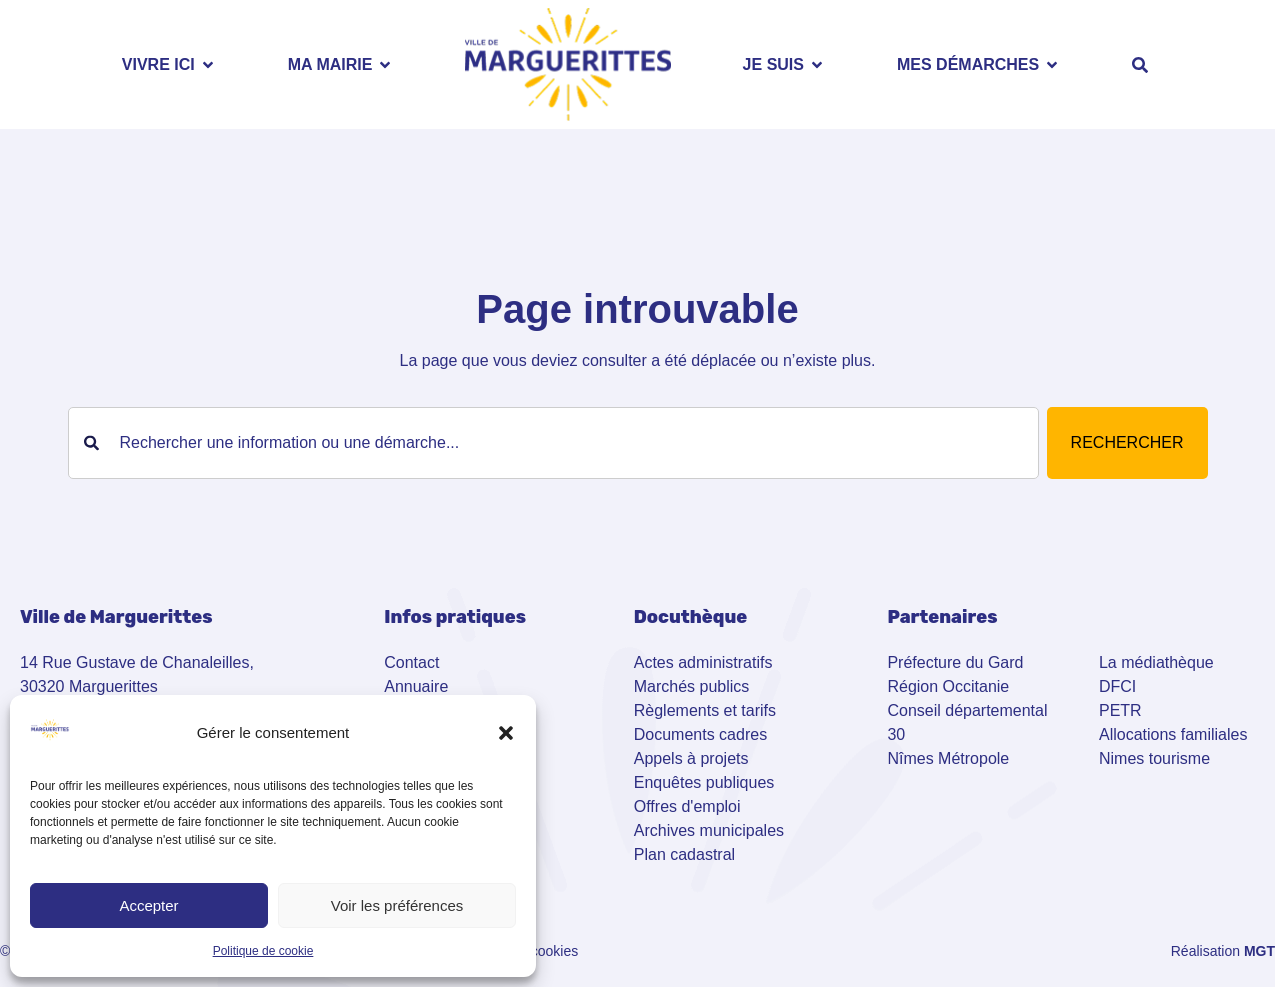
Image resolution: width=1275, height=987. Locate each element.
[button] (506, 733)
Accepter (148, 905)
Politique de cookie (263, 951)
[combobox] (553, 443)
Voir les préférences (397, 905)
